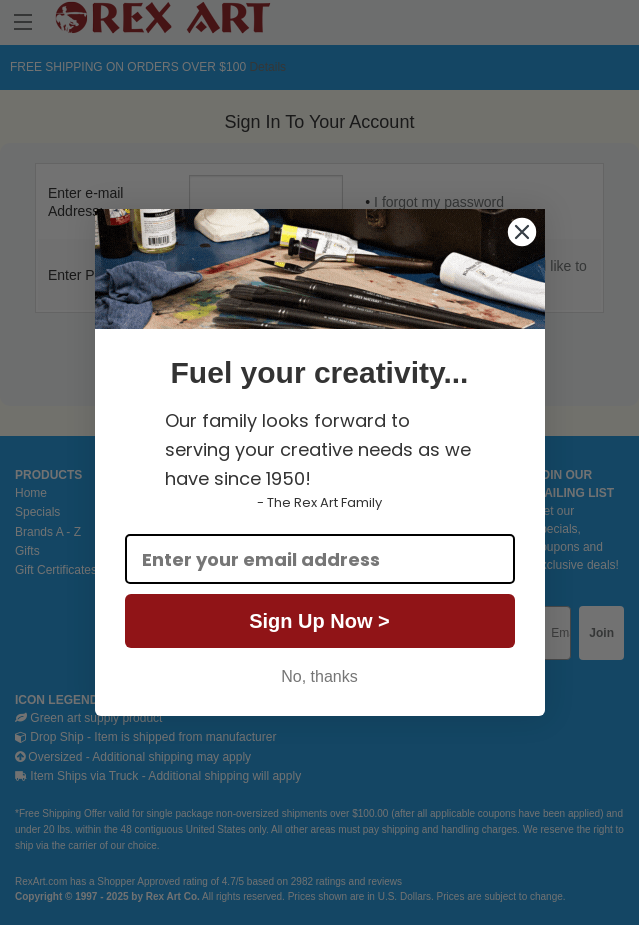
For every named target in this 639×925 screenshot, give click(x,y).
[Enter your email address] (320, 559)
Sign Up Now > (319, 621)
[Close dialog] (522, 232)
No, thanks (319, 676)
